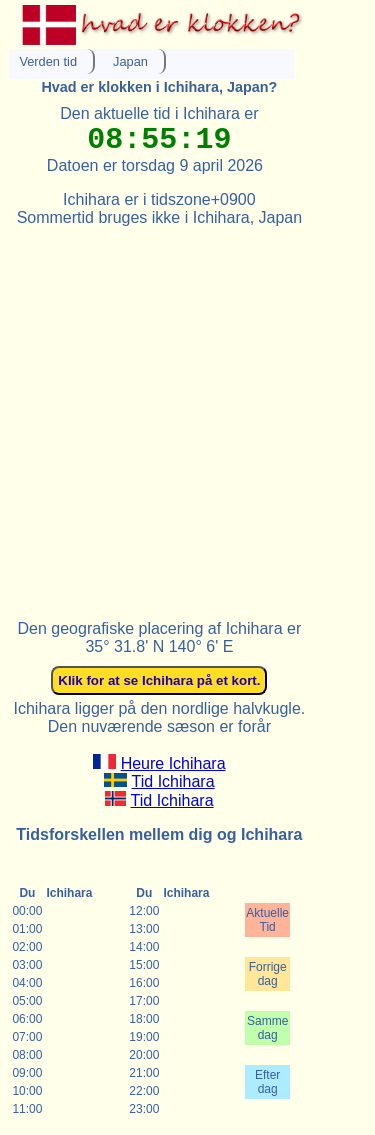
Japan (130, 61)
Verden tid (48, 61)
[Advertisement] (187, 414)
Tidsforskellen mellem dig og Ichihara (159, 834)
